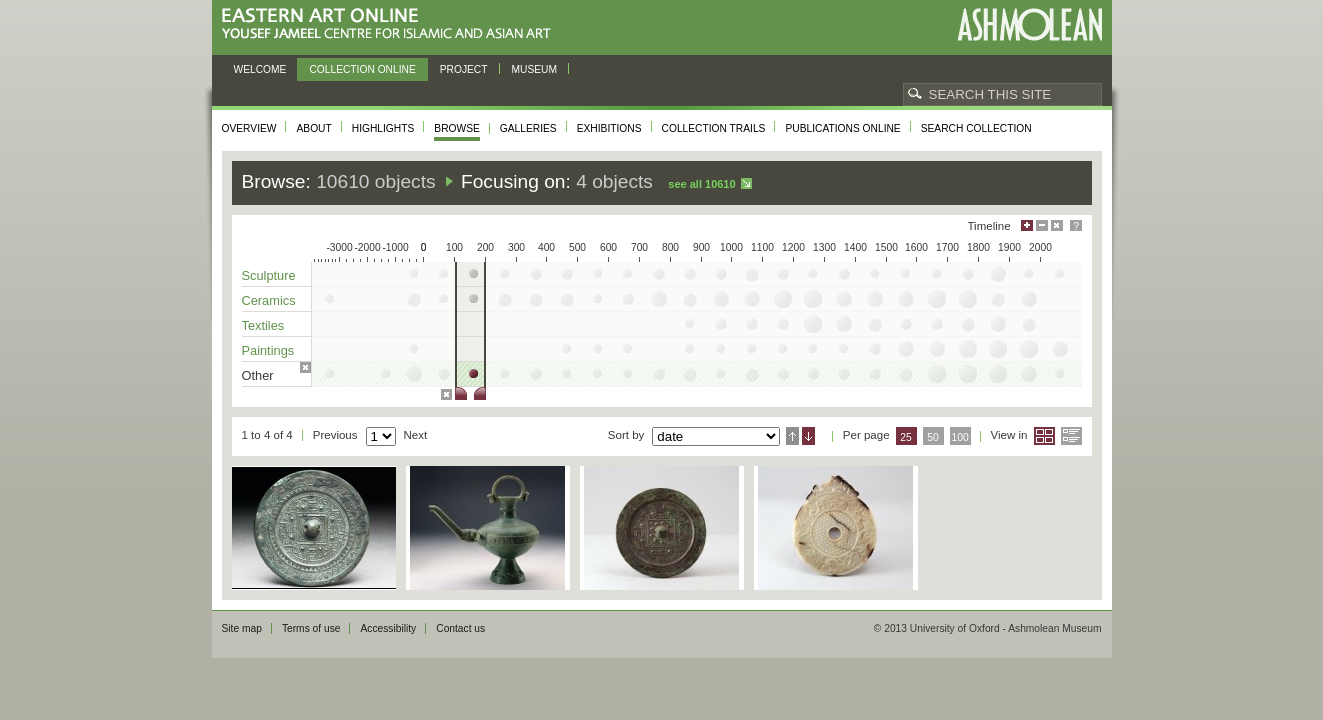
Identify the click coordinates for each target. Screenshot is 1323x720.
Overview (249, 128)
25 (906, 437)
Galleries (528, 128)
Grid (1044, 436)
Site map (242, 628)
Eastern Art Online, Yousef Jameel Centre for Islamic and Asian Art (391, 24)
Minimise (1042, 225)
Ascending (792, 436)
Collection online (362, 69)
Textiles (263, 325)
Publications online (842, 128)
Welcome (260, 69)
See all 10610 (701, 184)
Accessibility (388, 628)
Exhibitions (609, 128)
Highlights (383, 128)
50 (933, 437)
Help (1076, 225)
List (1071, 436)
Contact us (460, 628)
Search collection (976, 128)
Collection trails (714, 128)
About (313, 128)
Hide (1057, 225)
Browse (457, 128)
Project (464, 69)
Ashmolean (1029, 24)
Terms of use (311, 628)
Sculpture (269, 275)
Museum (535, 69)
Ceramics (269, 300)
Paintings (268, 350)
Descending (808, 436)
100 (959, 437)
